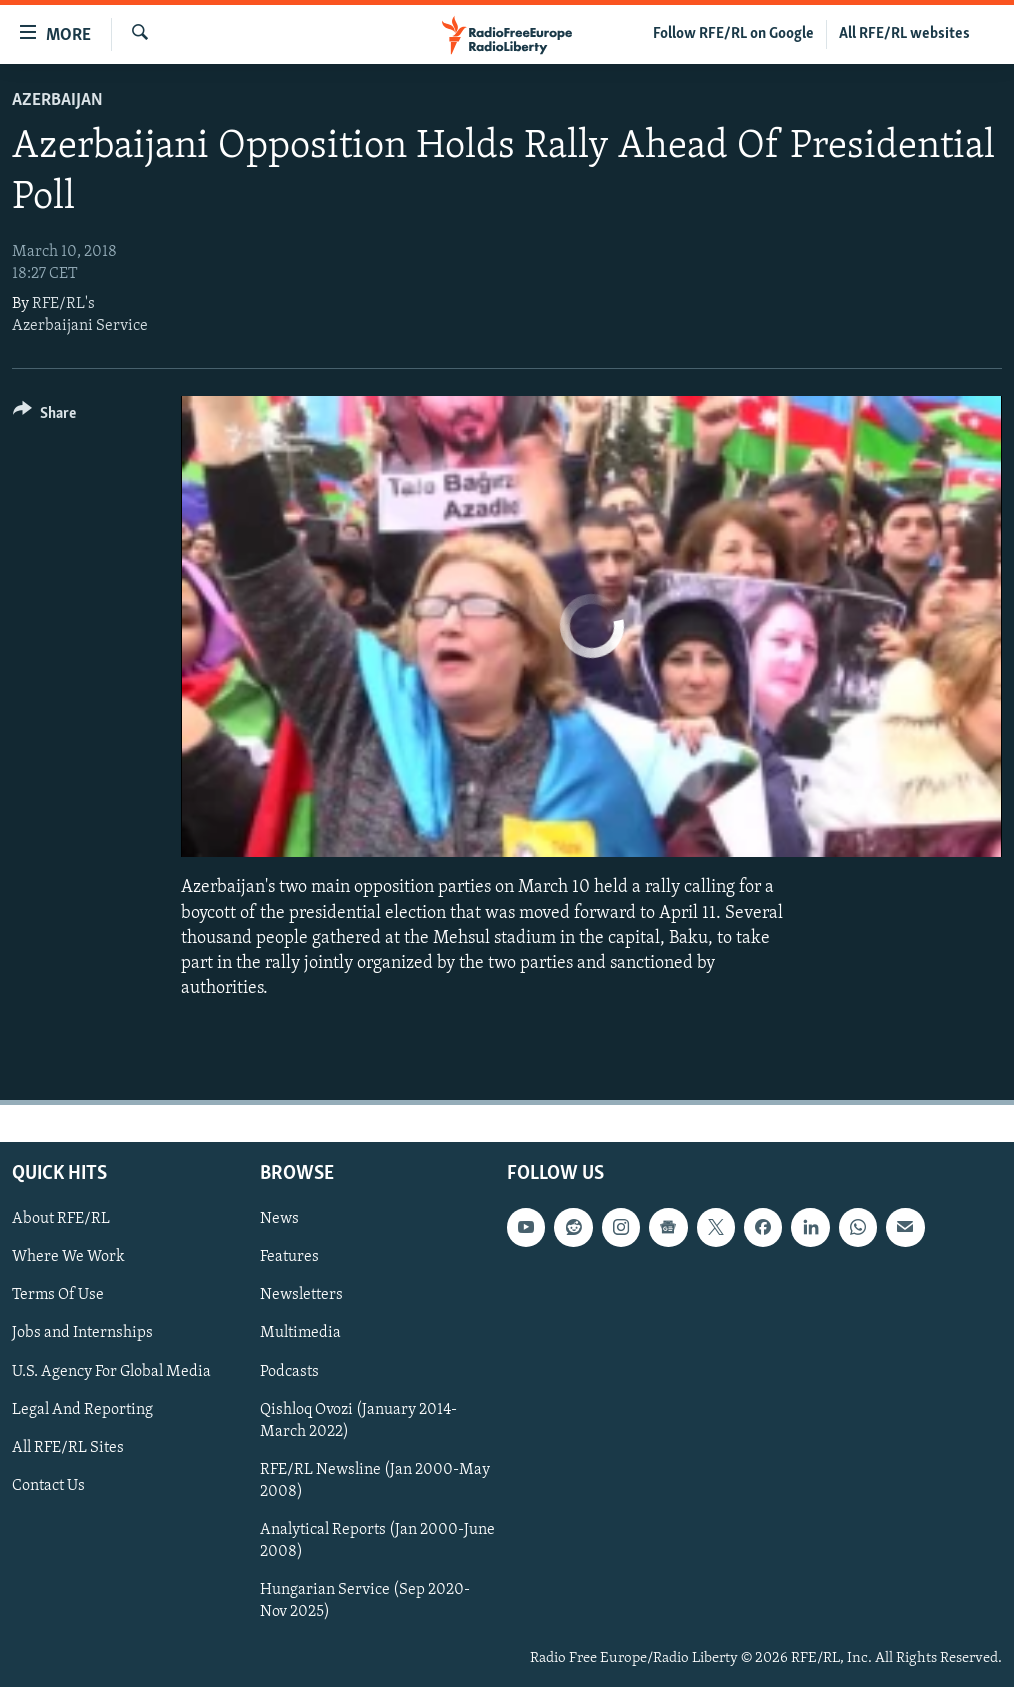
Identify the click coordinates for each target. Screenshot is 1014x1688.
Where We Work (68, 1258)
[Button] (44, 416)
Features (289, 1258)
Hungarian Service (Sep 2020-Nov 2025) (365, 1601)
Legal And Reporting (82, 1410)
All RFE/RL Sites (68, 1448)
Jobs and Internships (82, 1334)
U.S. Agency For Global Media (111, 1372)
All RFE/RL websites (904, 34)
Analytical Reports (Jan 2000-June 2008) (377, 1541)
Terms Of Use (58, 1296)
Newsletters (301, 1296)
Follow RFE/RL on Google (733, 34)
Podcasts (289, 1372)
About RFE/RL (61, 1220)
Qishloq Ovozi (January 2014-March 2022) (358, 1421)
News (279, 1220)
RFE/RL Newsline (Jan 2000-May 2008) (375, 1481)
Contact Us (48, 1486)
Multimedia (300, 1334)
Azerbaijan (57, 100)
